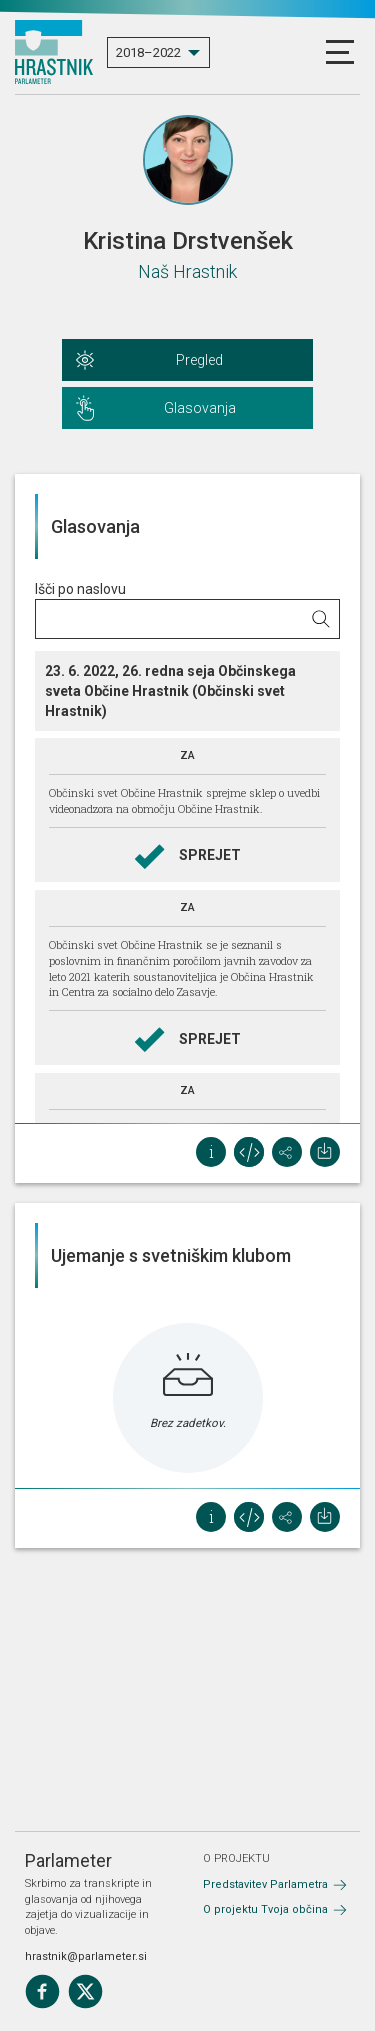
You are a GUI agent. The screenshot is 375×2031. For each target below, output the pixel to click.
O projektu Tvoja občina (265, 1909)
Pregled (199, 360)
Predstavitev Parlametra (265, 1884)
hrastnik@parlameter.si (86, 1956)
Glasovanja (200, 408)
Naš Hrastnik (187, 271)
